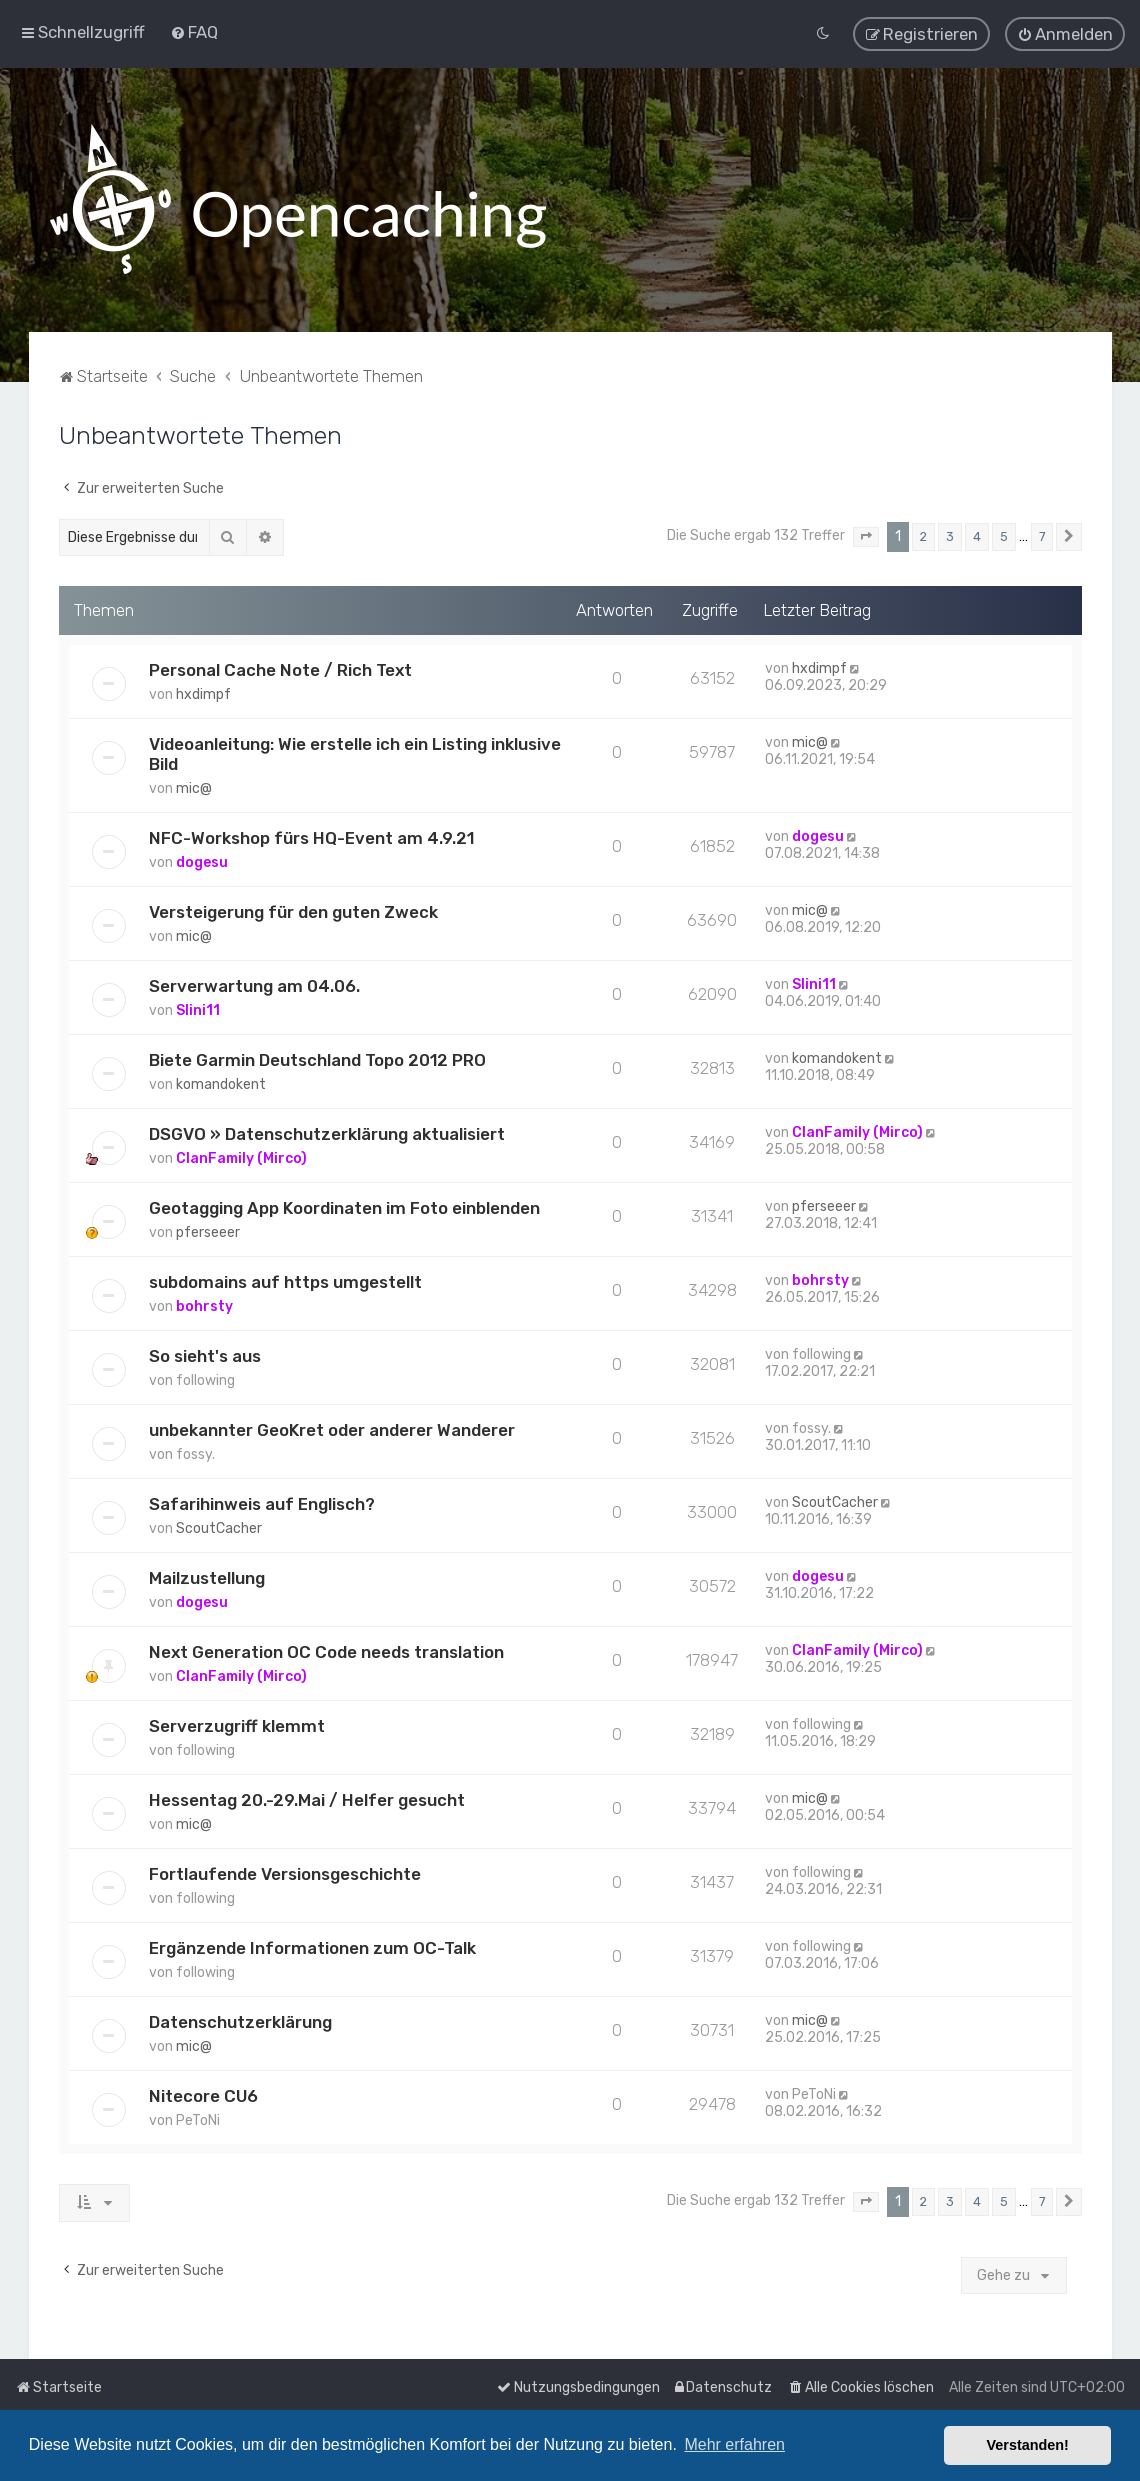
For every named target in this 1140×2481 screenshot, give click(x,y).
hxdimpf (203, 692)
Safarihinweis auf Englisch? (262, 1502)
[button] (866, 535)
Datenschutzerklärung (240, 2020)
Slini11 (198, 1008)
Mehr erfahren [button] (734, 2444)
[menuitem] (194, 31)
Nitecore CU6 (203, 2094)
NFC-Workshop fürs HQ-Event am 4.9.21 (311, 836)
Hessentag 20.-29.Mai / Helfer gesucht (307, 1798)
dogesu (202, 860)
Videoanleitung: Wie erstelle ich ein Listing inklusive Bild (355, 752)
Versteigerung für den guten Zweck (293, 910)
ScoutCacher (219, 1526)
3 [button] (950, 534)
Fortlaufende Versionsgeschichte (285, 1872)
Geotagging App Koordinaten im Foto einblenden (344, 1206)
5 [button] (1004, 534)
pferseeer (208, 1230)
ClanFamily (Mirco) (241, 1156)
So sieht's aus (205, 1354)
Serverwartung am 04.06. (254, 984)
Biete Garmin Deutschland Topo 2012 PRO (317, 1058)
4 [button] (977, 534)
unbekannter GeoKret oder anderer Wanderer (332, 1428)
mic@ (194, 786)
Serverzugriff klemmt (237, 1724)
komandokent (221, 1082)
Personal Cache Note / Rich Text (280, 668)
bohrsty (204, 1304)
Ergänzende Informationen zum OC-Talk (312, 1946)
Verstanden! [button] (1028, 2445)
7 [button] (1042, 534)
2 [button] (923, 534)
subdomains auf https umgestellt (285, 1280)
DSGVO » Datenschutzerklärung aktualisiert (327, 1132)
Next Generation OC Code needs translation (326, 1650)
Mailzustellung (207, 1576)
